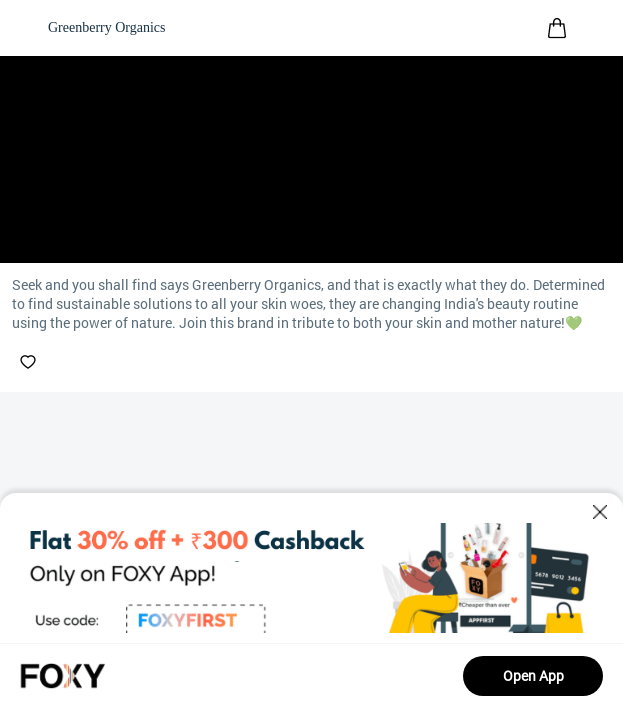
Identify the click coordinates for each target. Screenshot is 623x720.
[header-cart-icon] (557, 28)
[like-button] (28, 362)
